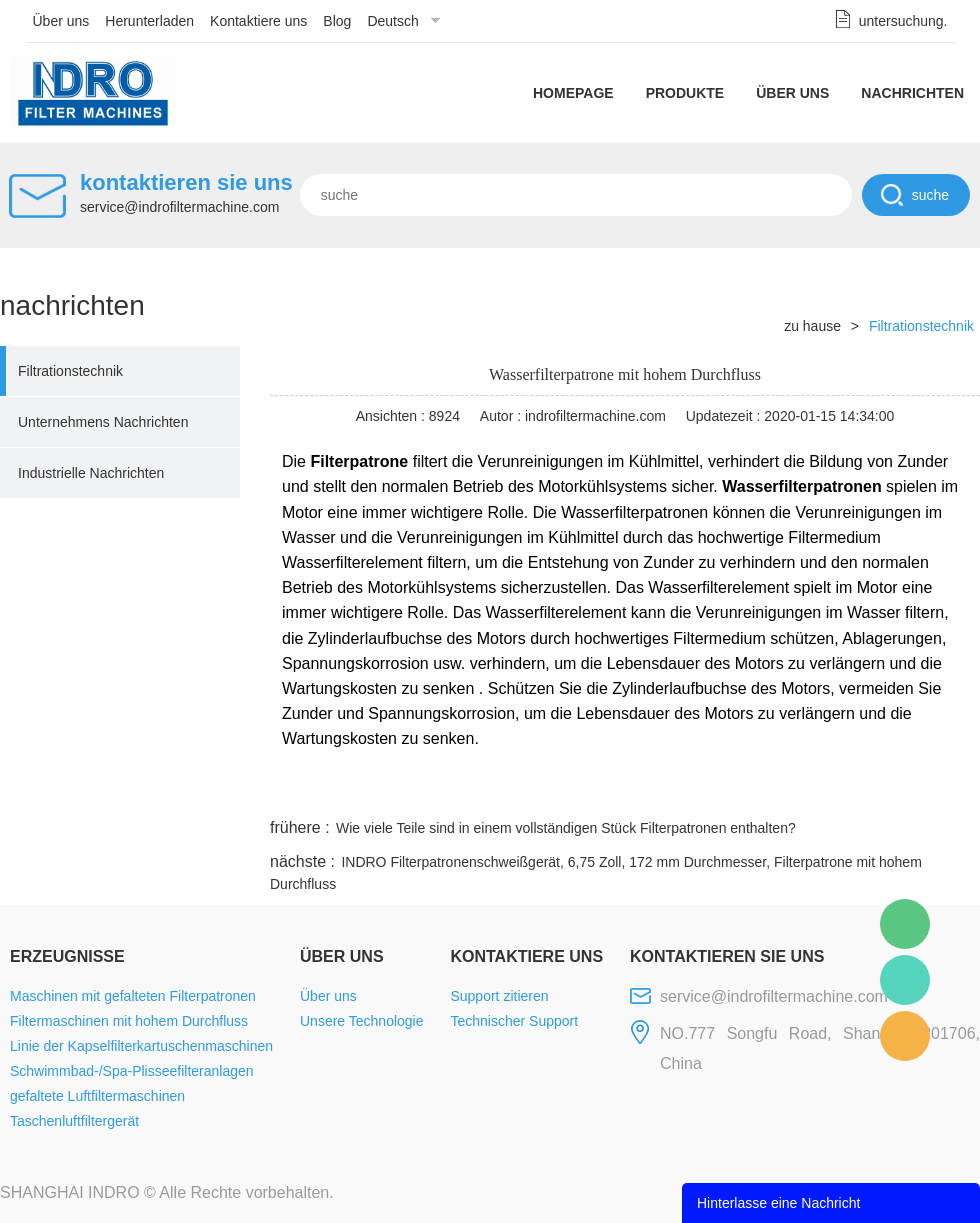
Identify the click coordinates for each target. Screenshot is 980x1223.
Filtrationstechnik (70, 371)
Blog (337, 21)
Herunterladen (149, 21)
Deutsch (392, 21)
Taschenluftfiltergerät (74, 1121)
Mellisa (905, 980)
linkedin (945, 790)
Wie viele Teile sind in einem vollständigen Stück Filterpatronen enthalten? (566, 828)
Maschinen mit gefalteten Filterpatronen (133, 996)
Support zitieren (499, 996)
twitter (729, 790)
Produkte (685, 93)
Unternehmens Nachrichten (103, 422)
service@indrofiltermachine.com (179, 207)
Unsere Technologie (362, 1021)
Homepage (573, 93)
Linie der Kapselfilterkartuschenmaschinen (141, 1046)
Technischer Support (514, 1021)
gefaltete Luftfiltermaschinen (97, 1096)
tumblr (891, 790)
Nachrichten (912, 93)
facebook (622, 790)
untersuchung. (903, 21)
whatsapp (783, 790)
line (676, 790)
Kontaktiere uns (258, 21)
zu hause (812, 326)
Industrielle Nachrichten (91, 473)
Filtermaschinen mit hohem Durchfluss (129, 1021)
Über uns (61, 21)
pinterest (837, 790)
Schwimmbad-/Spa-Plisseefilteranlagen (132, 1071)
